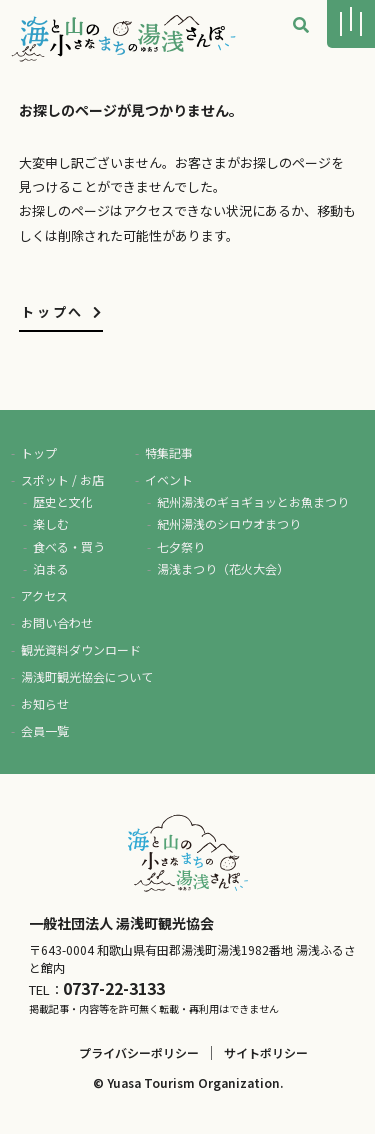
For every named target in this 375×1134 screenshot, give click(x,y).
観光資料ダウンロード (81, 649)
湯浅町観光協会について (87, 676)
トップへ (62, 311)
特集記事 (169, 452)
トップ (39, 452)
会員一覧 (45, 730)
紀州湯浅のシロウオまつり (229, 523)
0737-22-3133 (114, 988)
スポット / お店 (62, 479)
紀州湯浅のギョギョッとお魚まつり (253, 501)
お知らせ (45, 703)
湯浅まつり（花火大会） (223, 568)
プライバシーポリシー (139, 1052)
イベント (169, 479)
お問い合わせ (57, 622)
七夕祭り (181, 546)
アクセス (44, 595)
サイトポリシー (266, 1052)
